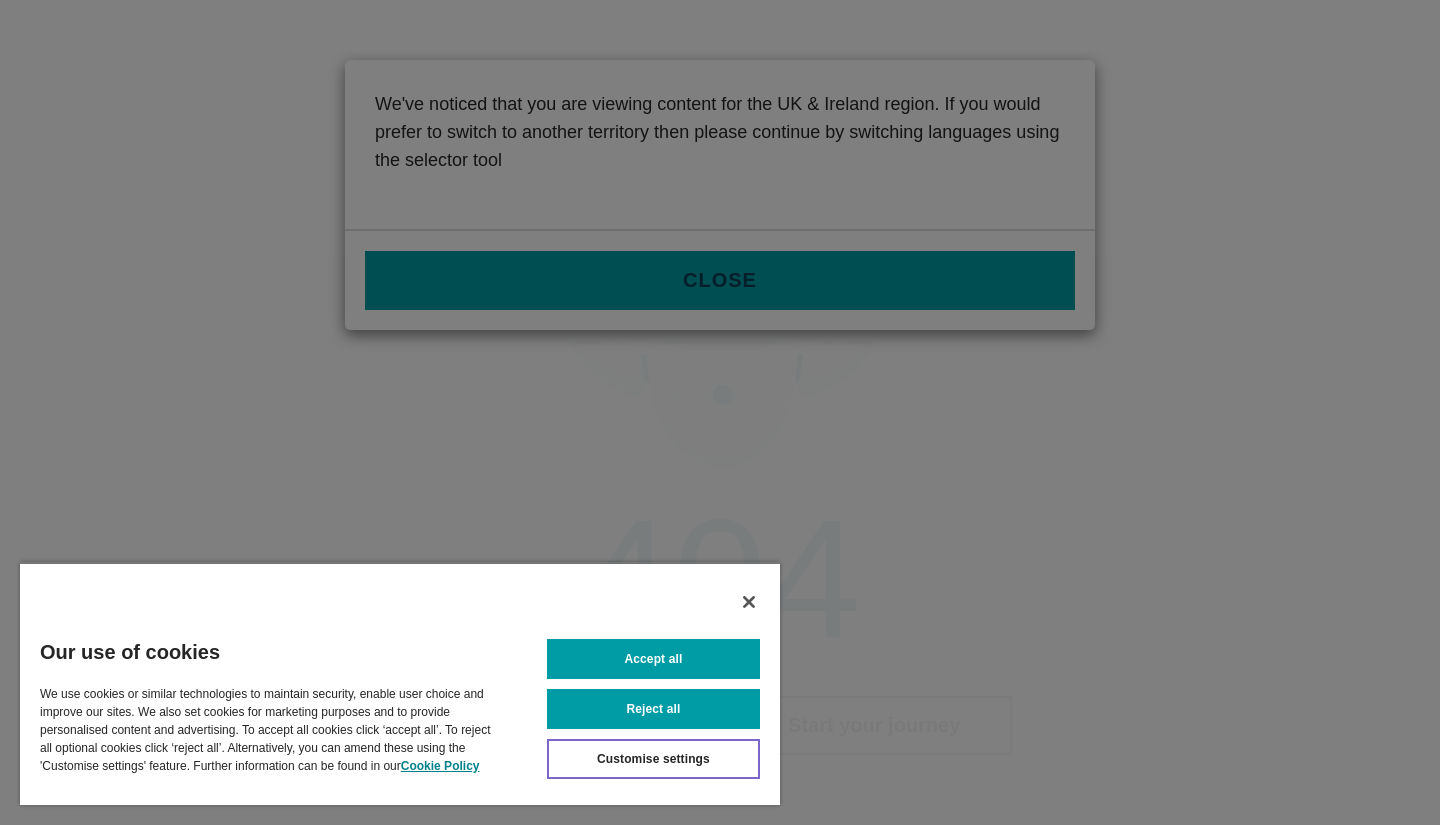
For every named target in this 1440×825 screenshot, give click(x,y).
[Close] (749, 602)
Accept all (654, 659)
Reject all (654, 709)
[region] (400, 683)
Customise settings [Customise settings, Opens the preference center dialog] (653, 759)
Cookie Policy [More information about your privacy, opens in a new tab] (440, 766)
